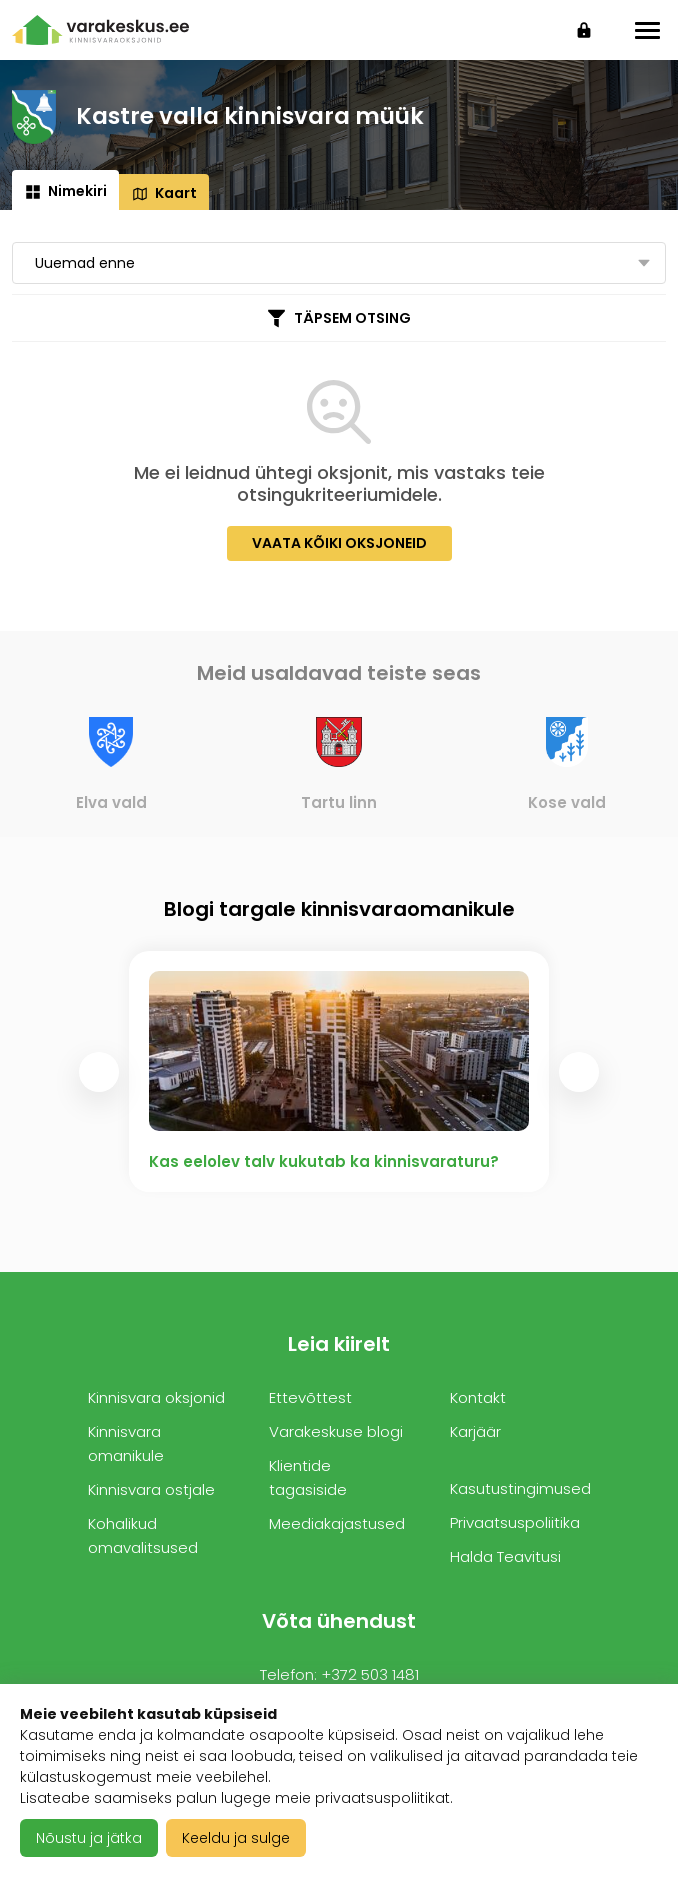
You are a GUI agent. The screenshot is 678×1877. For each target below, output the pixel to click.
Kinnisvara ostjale (151, 1489)
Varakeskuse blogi (336, 1431)
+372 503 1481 (370, 1674)
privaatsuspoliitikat (382, 1798)
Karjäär (475, 1431)
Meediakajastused (337, 1523)
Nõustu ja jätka (89, 1838)
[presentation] (99, 1072)
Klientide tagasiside (308, 1477)
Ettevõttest (310, 1397)
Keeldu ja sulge (236, 1838)
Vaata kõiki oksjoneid (339, 543)
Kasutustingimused (520, 1488)
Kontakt (478, 1397)
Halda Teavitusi (505, 1556)
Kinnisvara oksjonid (156, 1397)
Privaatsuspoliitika (515, 1522)
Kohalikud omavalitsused (143, 1535)
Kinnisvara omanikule (126, 1443)
